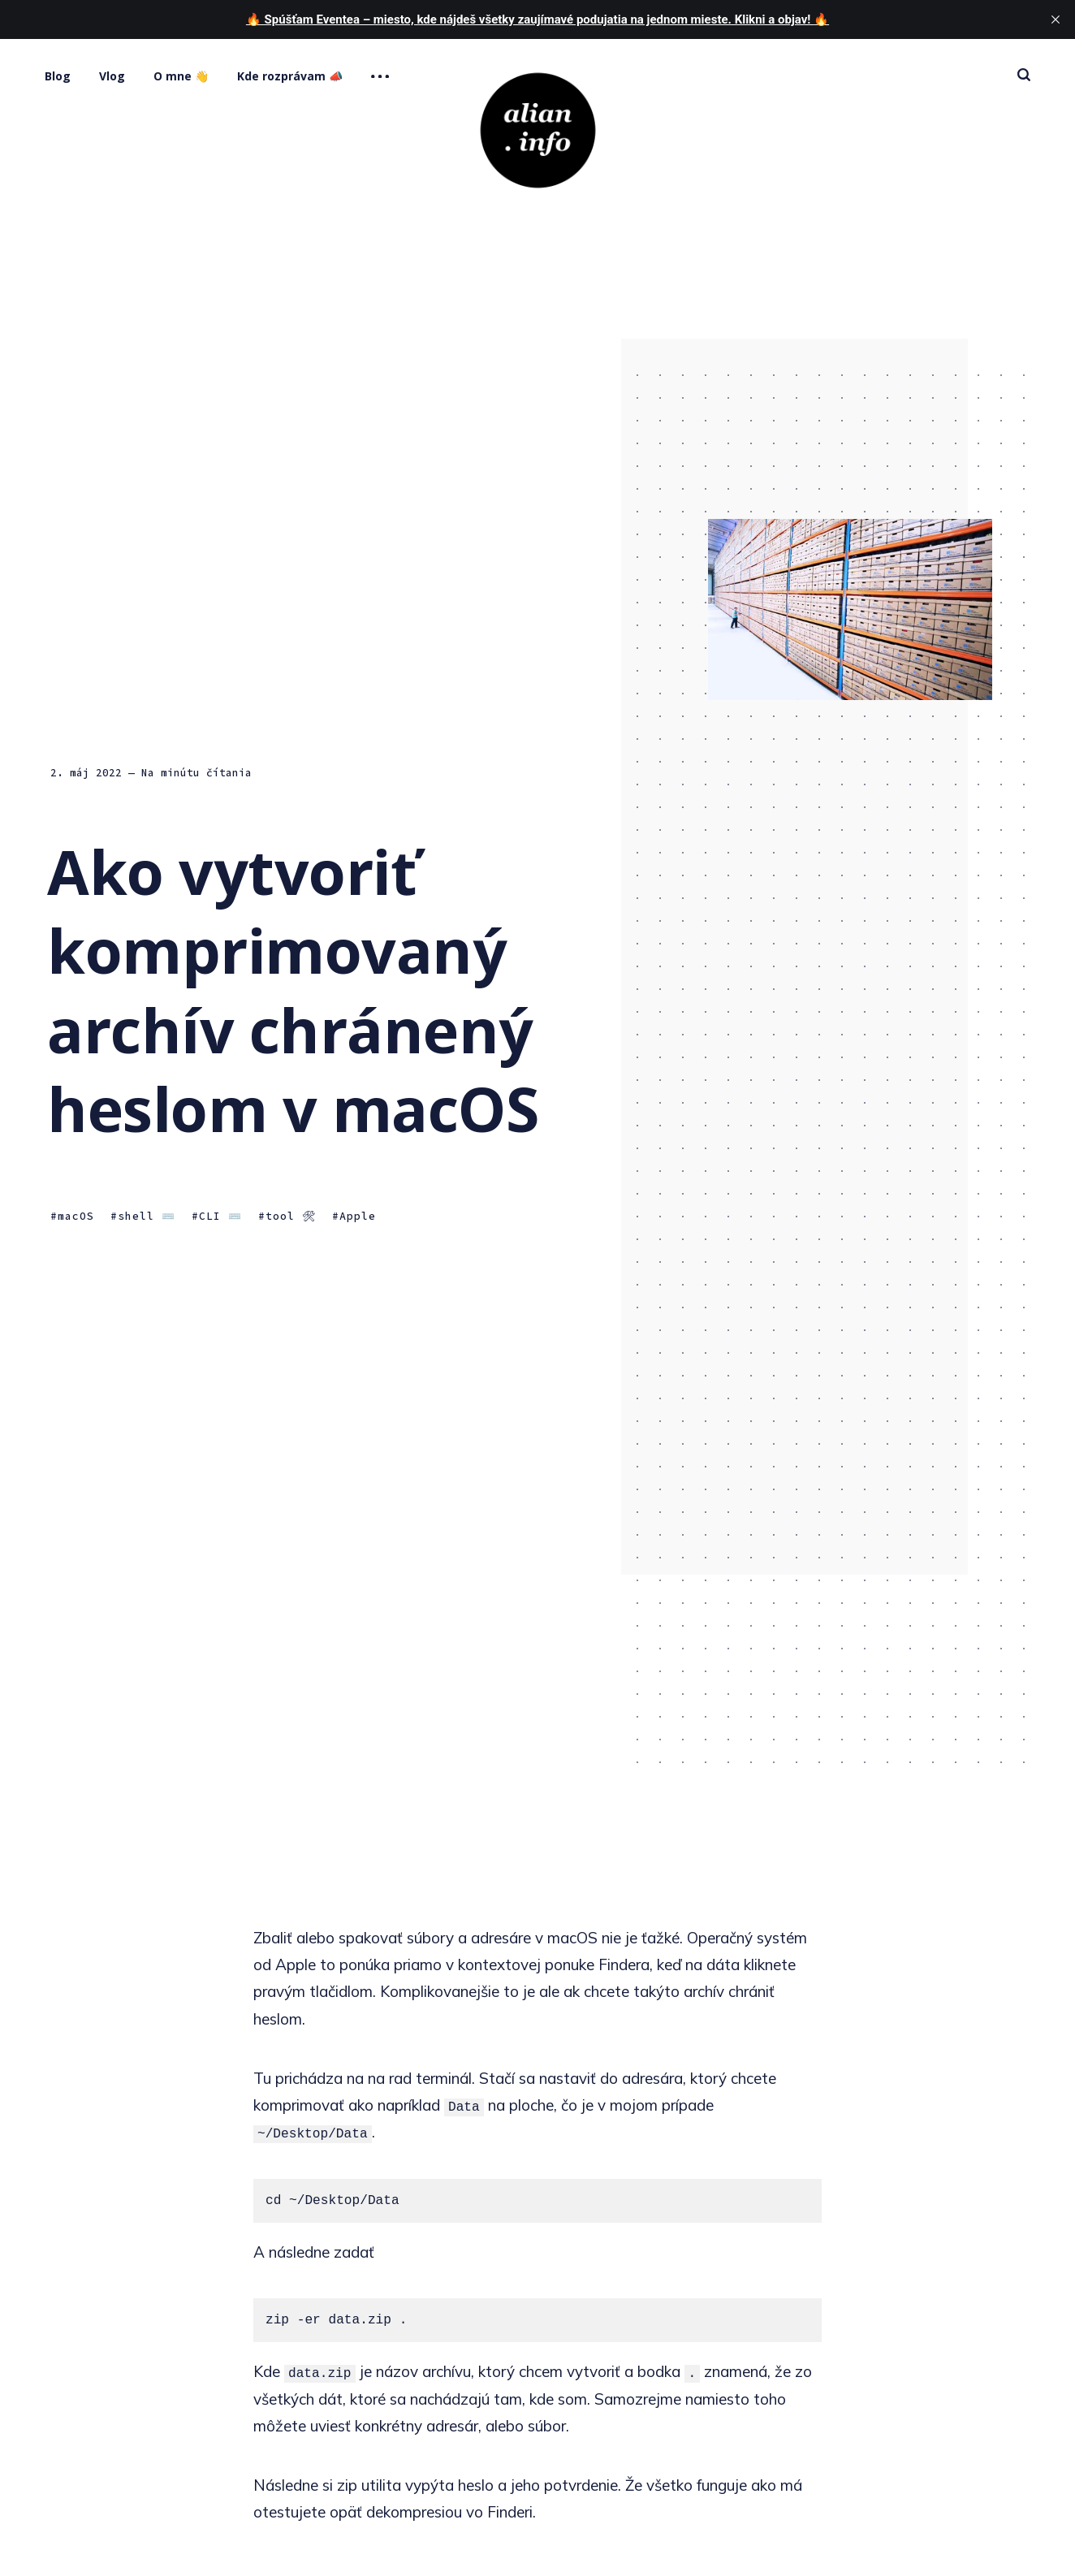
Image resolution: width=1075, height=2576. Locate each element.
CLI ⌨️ (220, 1217)
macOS (76, 1217)
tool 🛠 (291, 1217)
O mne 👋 (181, 76)
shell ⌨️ (146, 1217)
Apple (357, 1217)
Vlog (112, 76)
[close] (1056, 19)
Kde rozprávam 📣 (290, 76)
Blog (58, 76)
